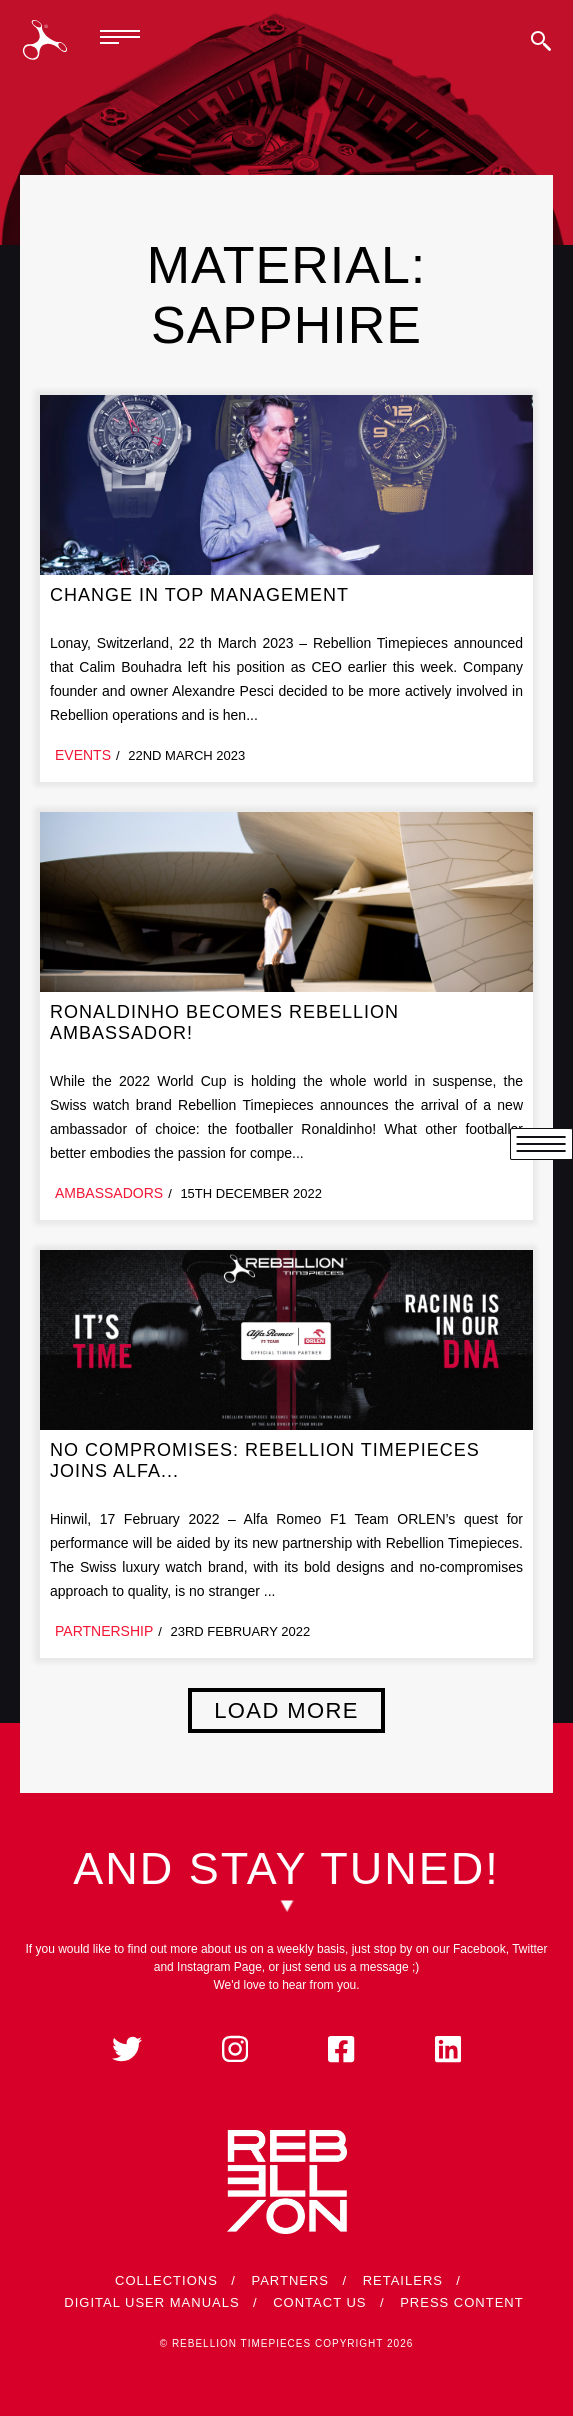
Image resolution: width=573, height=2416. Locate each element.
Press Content (462, 2302)
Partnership (104, 1631)
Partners (290, 2280)
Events (83, 755)
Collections (166, 2280)
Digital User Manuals (151, 2302)
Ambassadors (109, 1193)
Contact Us (319, 2302)
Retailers (403, 2280)
